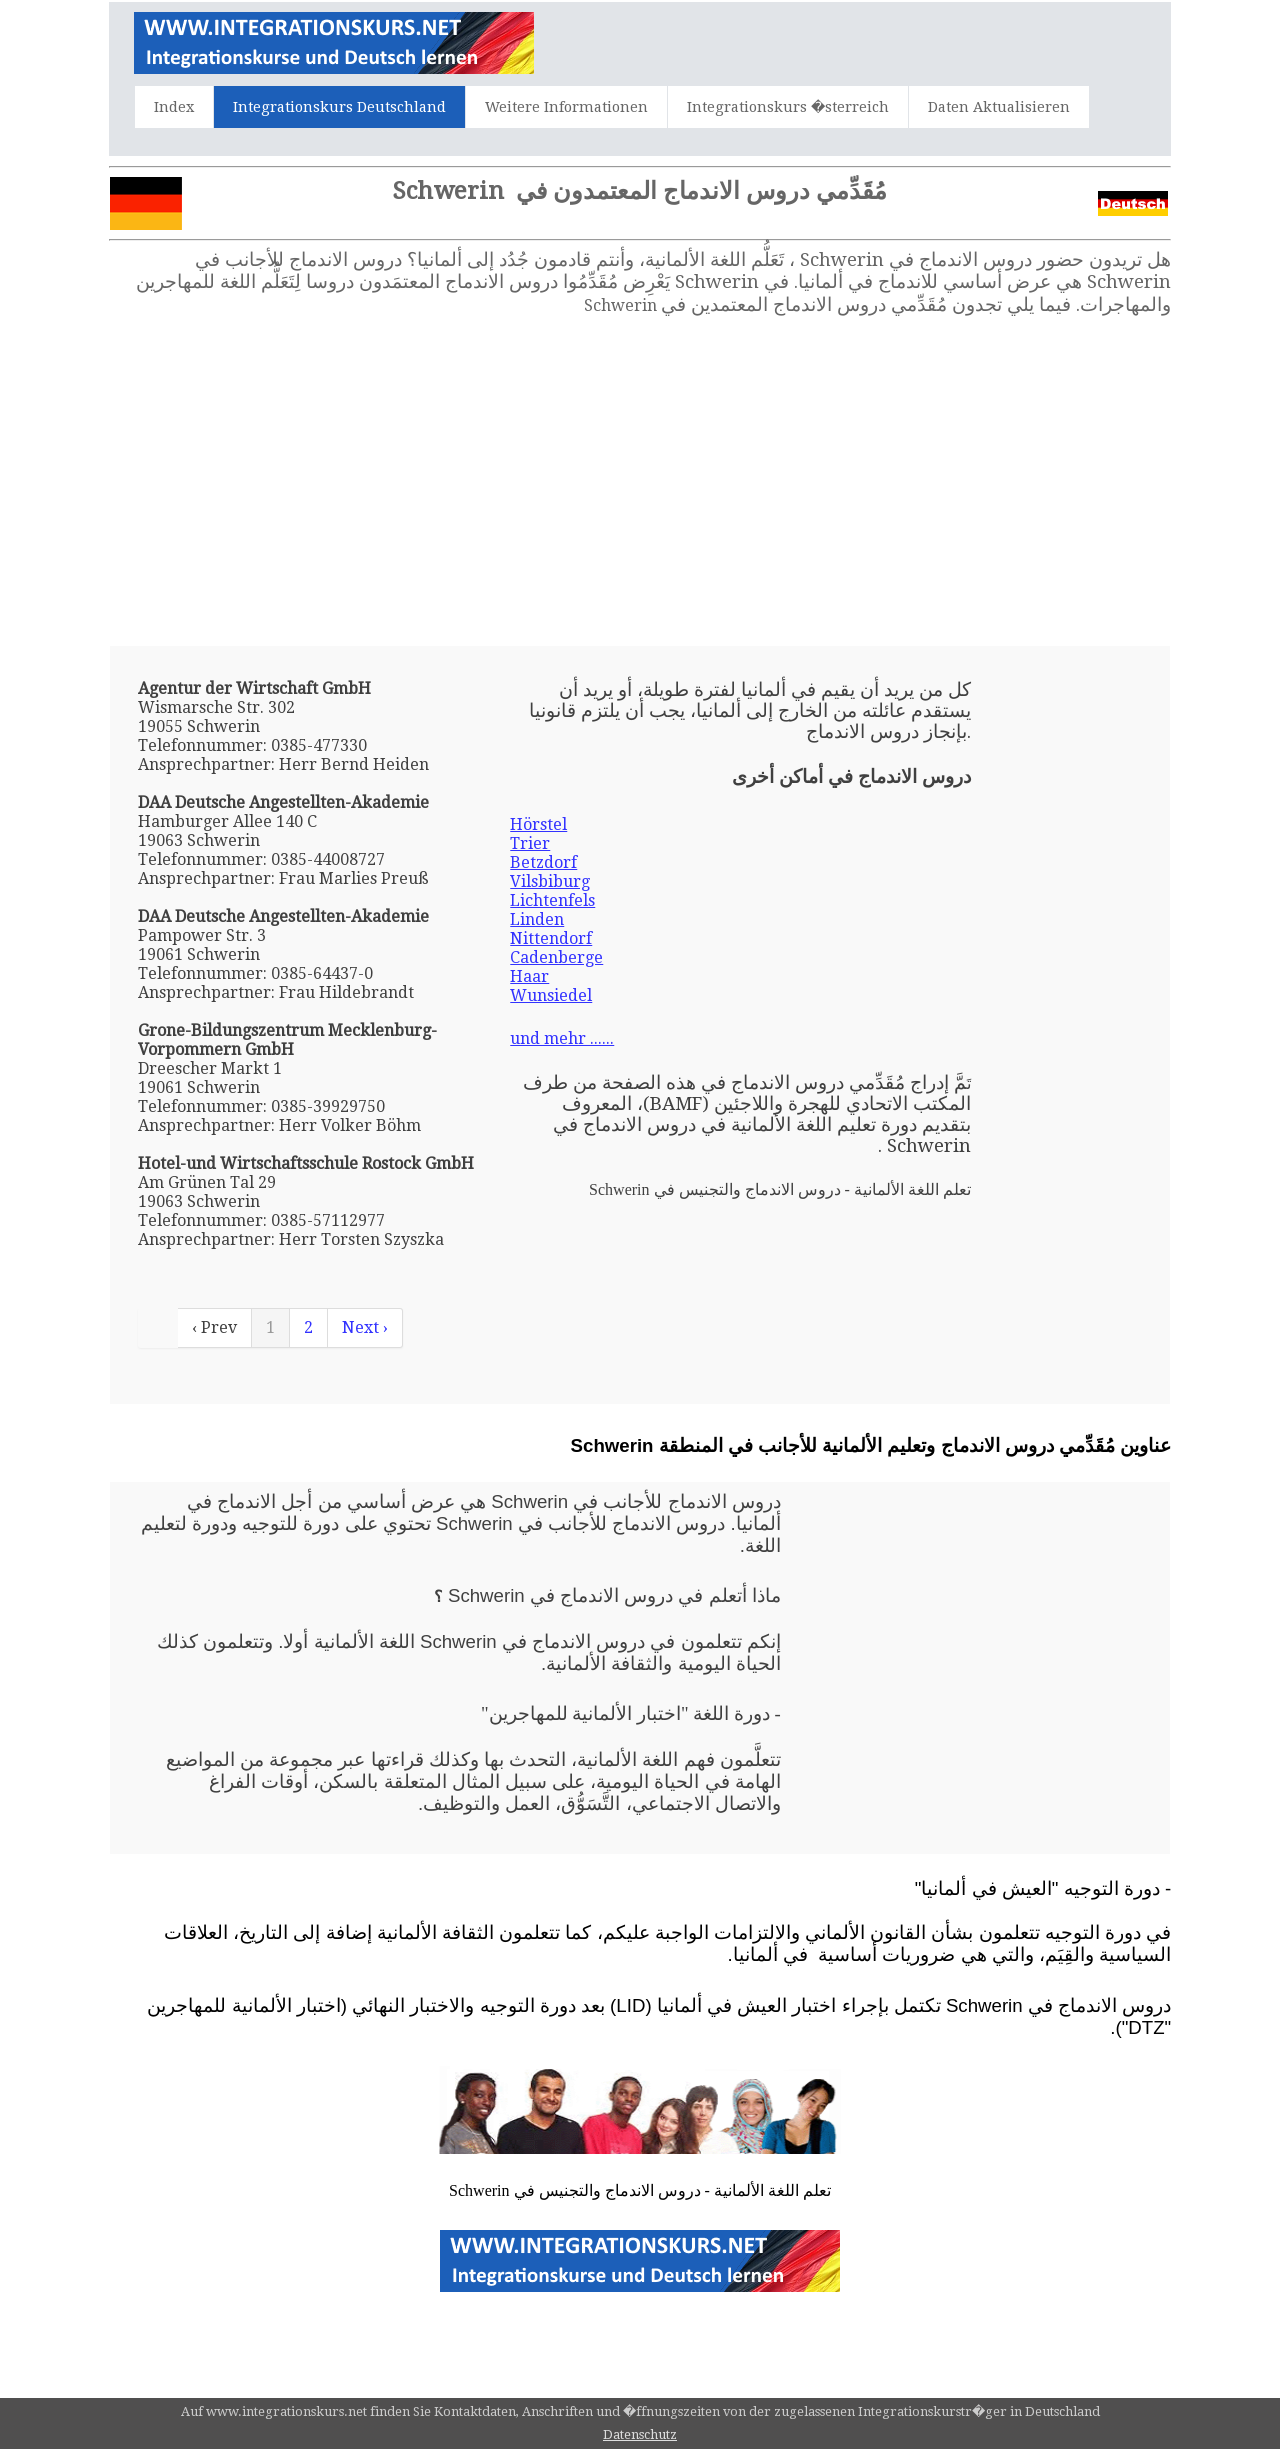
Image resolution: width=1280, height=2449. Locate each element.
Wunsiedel (551, 995)
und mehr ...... (562, 1038)
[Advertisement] (640, 481)
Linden (537, 919)
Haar (529, 976)
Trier (530, 843)
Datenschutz (640, 2434)
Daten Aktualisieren (999, 107)
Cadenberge (556, 957)
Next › (365, 1327)
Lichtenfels (552, 900)
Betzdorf (543, 862)
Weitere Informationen (566, 107)
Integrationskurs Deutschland (339, 107)
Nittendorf (551, 938)
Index (174, 107)
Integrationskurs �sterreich (788, 107)
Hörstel (538, 824)
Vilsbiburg (550, 881)
